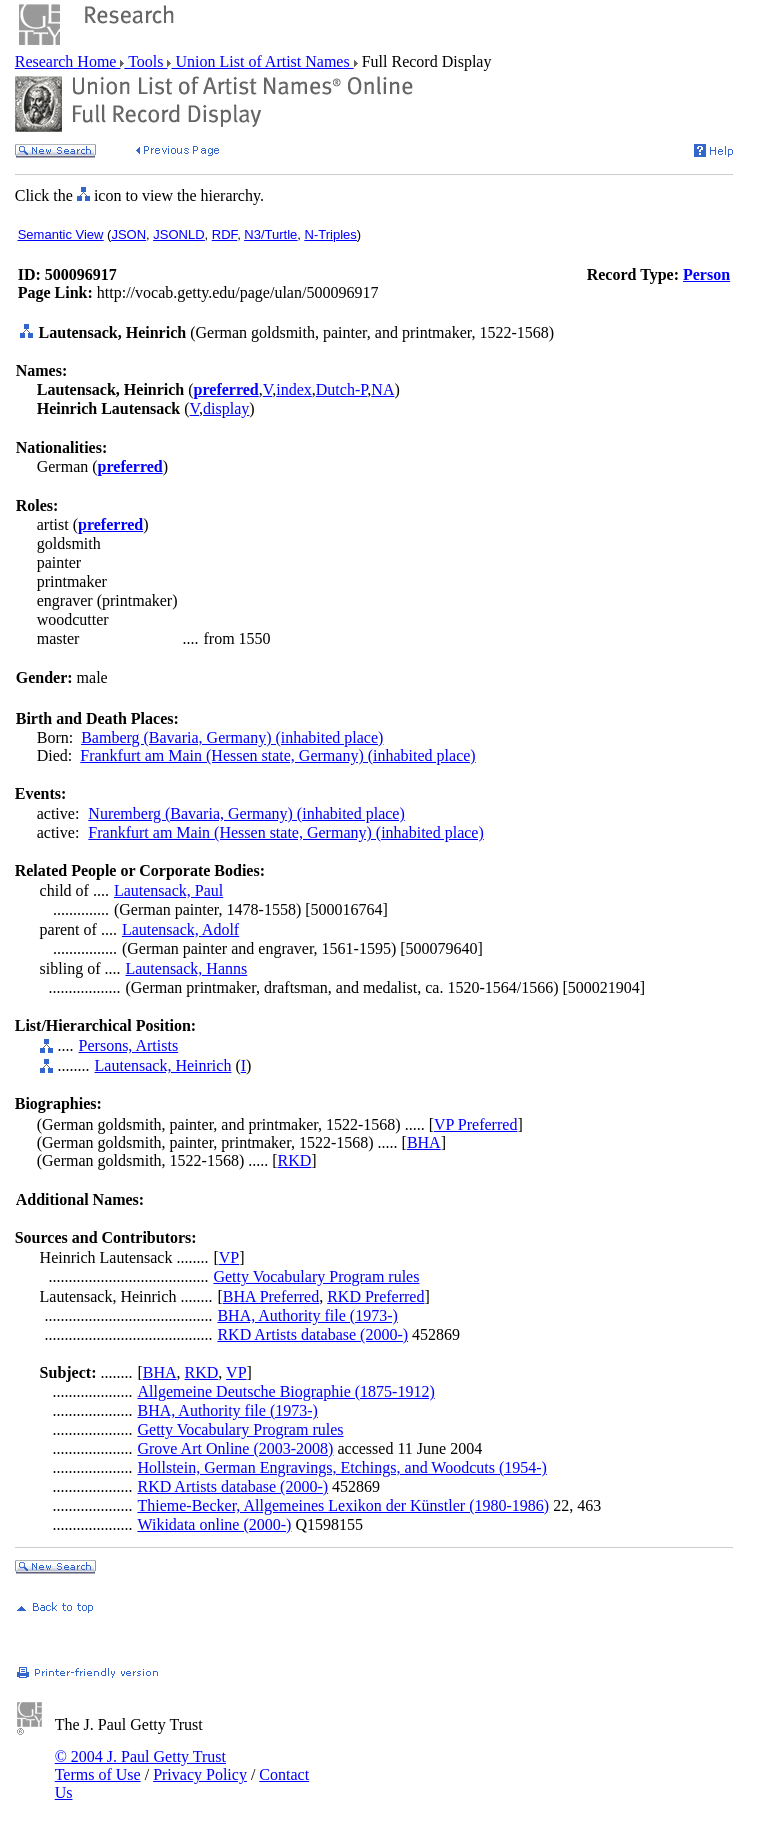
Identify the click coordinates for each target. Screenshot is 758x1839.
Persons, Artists (129, 1045)
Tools (145, 61)
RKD (295, 1160)
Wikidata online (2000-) (214, 1524)
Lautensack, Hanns (186, 968)
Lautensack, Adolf (180, 929)
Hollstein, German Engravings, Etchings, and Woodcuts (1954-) (341, 1467)
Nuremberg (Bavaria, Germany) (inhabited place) (246, 813)
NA (382, 389)
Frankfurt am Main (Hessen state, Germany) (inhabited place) (277, 755)
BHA (424, 1142)
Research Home (68, 61)
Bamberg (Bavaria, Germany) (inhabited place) (232, 737)
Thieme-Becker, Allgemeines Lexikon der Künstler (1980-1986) (343, 1505)
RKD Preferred (375, 1296)
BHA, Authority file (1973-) (307, 1315)
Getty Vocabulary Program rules (316, 1276)
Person (706, 274)
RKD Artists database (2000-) (312, 1334)
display (226, 408)
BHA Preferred (271, 1296)
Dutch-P (342, 389)
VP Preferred (475, 1124)
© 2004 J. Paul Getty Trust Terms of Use (140, 1765)
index (294, 389)
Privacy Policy (200, 1774)
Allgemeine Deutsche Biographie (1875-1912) (285, 1391)
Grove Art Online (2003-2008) (235, 1448)
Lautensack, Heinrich (163, 1065)
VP (229, 1257)
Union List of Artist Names (262, 61)
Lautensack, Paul (168, 890)
